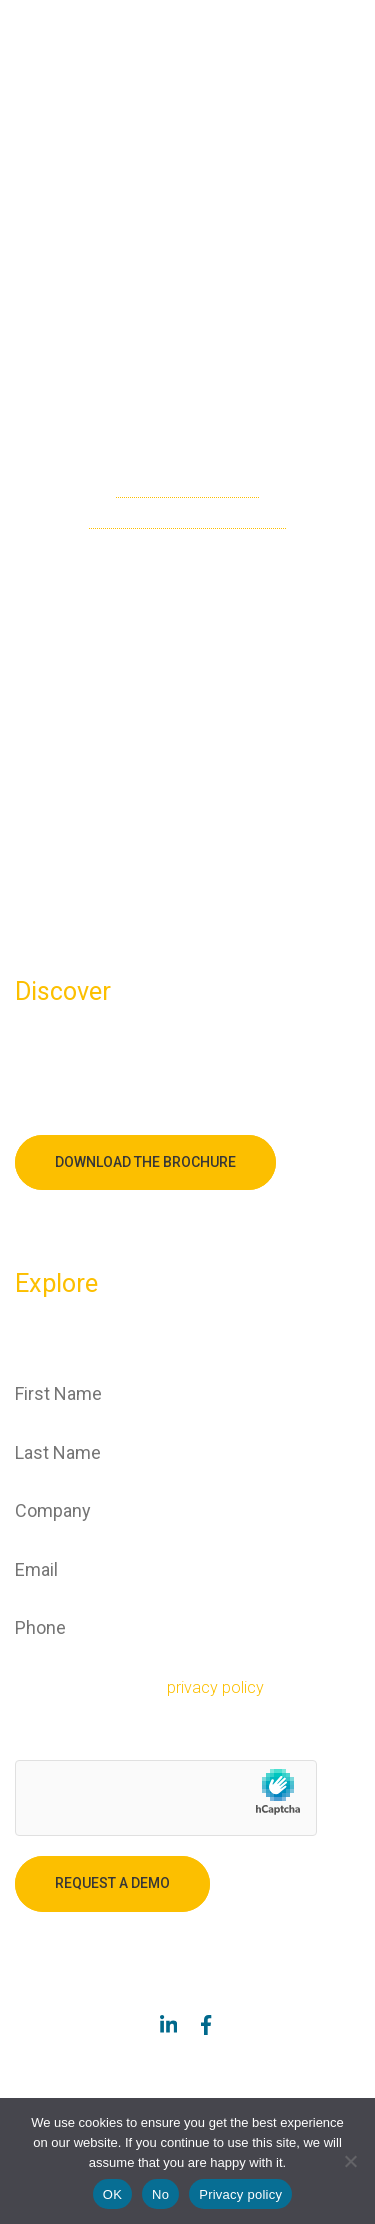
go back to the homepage (187, 517)
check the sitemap (187, 486)
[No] (350, 2161)
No (160, 2194)
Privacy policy (240, 2194)
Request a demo (112, 1883)
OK (112, 2194)
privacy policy (215, 1687)
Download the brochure (145, 1162)
